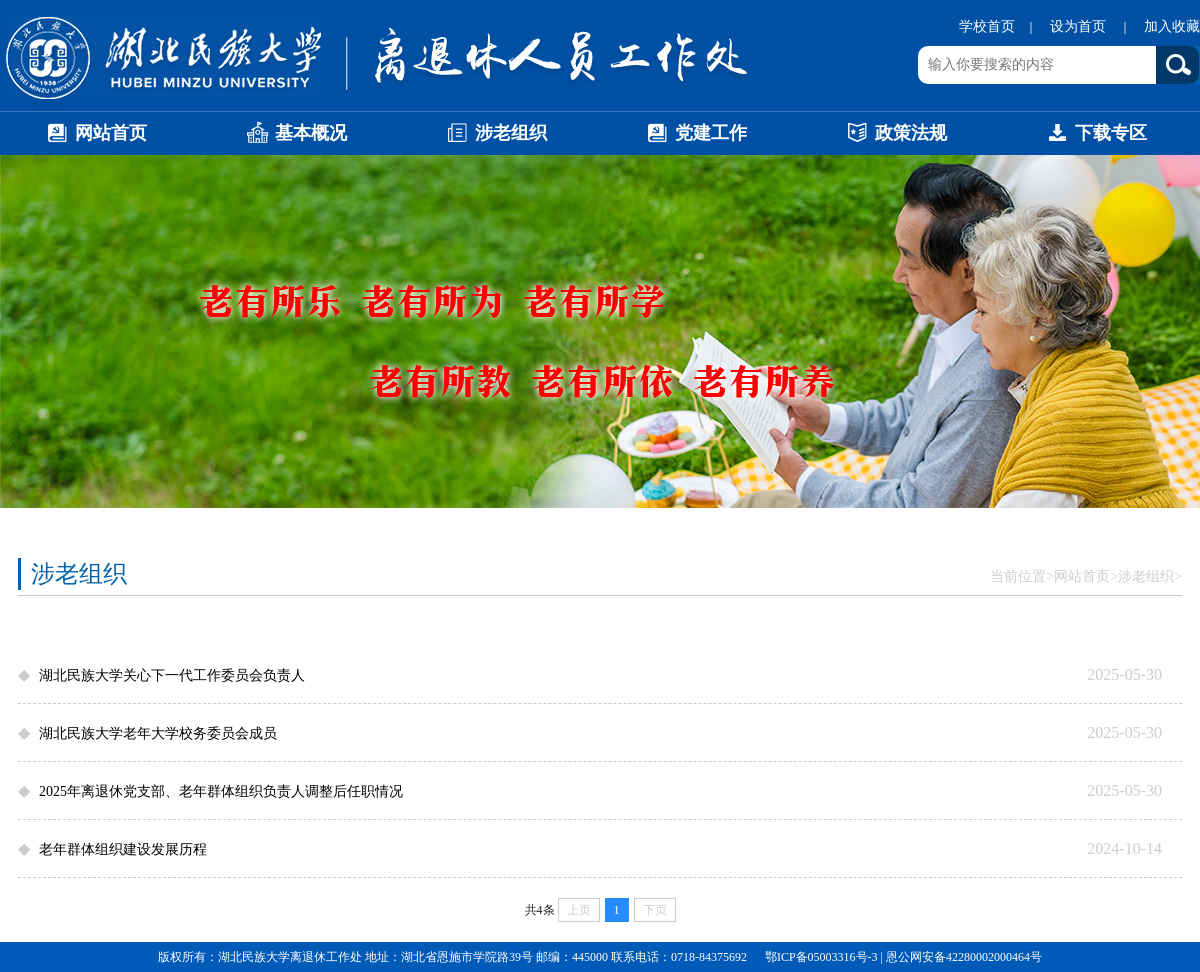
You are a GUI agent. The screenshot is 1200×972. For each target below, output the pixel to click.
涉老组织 (496, 136)
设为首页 (1080, 26)
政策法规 (896, 136)
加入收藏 (1172, 26)
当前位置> (1022, 576)
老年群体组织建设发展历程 (123, 849)
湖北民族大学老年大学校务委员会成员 (158, 733)
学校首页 (987, 26)
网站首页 (96, 136)
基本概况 (296, 136)
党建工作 (696, 136)
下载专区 (1096, 136)
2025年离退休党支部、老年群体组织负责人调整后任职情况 (221, 791)
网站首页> (1086, 576)
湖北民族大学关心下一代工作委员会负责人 (172, 675)
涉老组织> (1150, 576)
